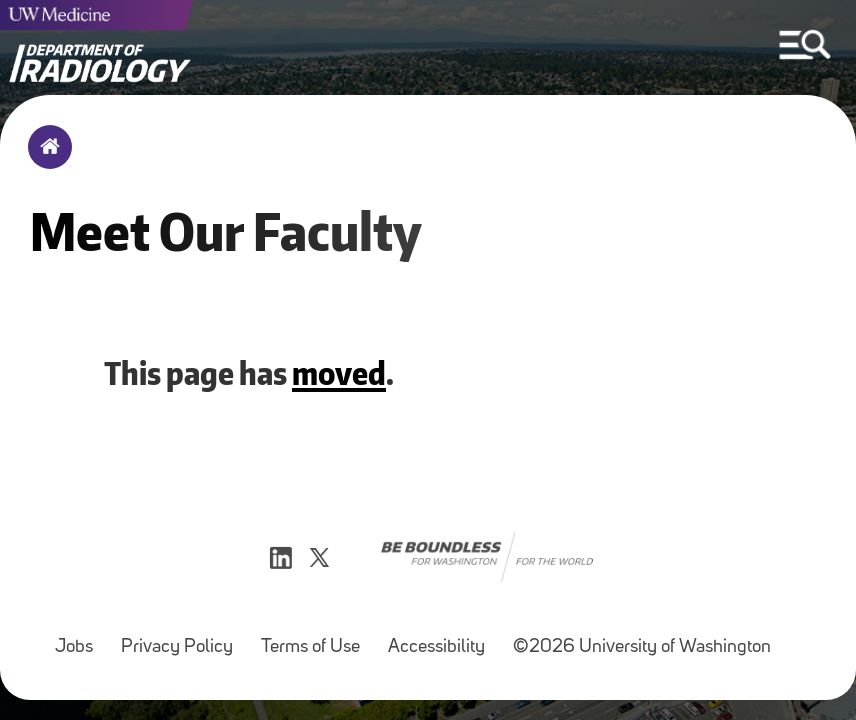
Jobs (74, 647)
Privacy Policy (177, 647)
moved (339, 373)
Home (45, 160)
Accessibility (436, 647)
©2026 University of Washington (642, 647)
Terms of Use (310, 647)
